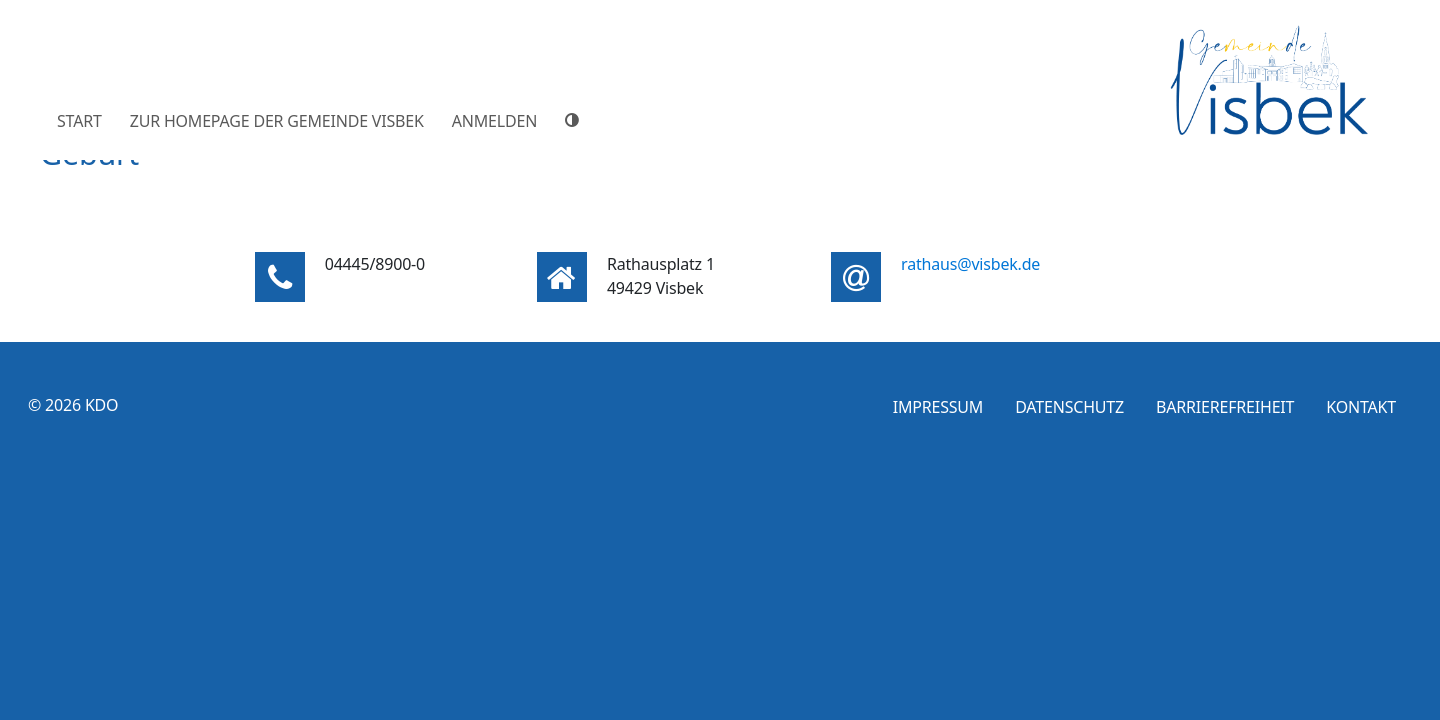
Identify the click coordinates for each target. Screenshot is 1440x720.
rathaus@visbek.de (970, 264)
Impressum (938, 407)
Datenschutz (1069, 407)
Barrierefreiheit (1225, 407)
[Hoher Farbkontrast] (575, 120)
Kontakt (1361, 407)
